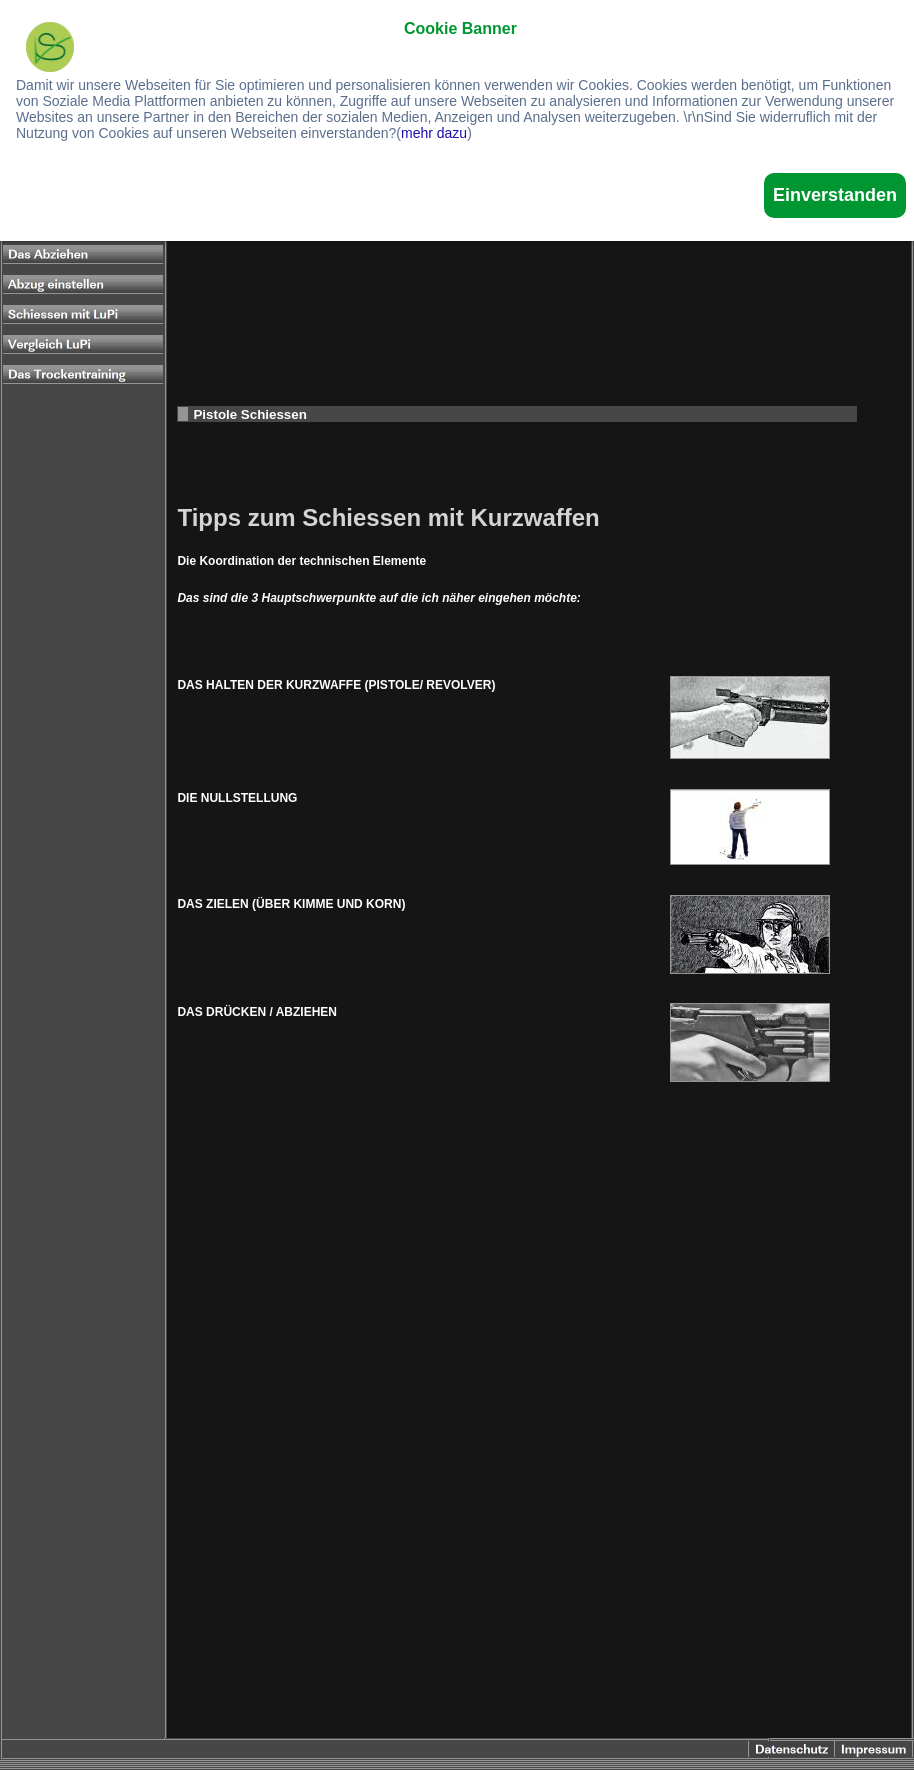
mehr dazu (434, 133)
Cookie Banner (460, 28)
